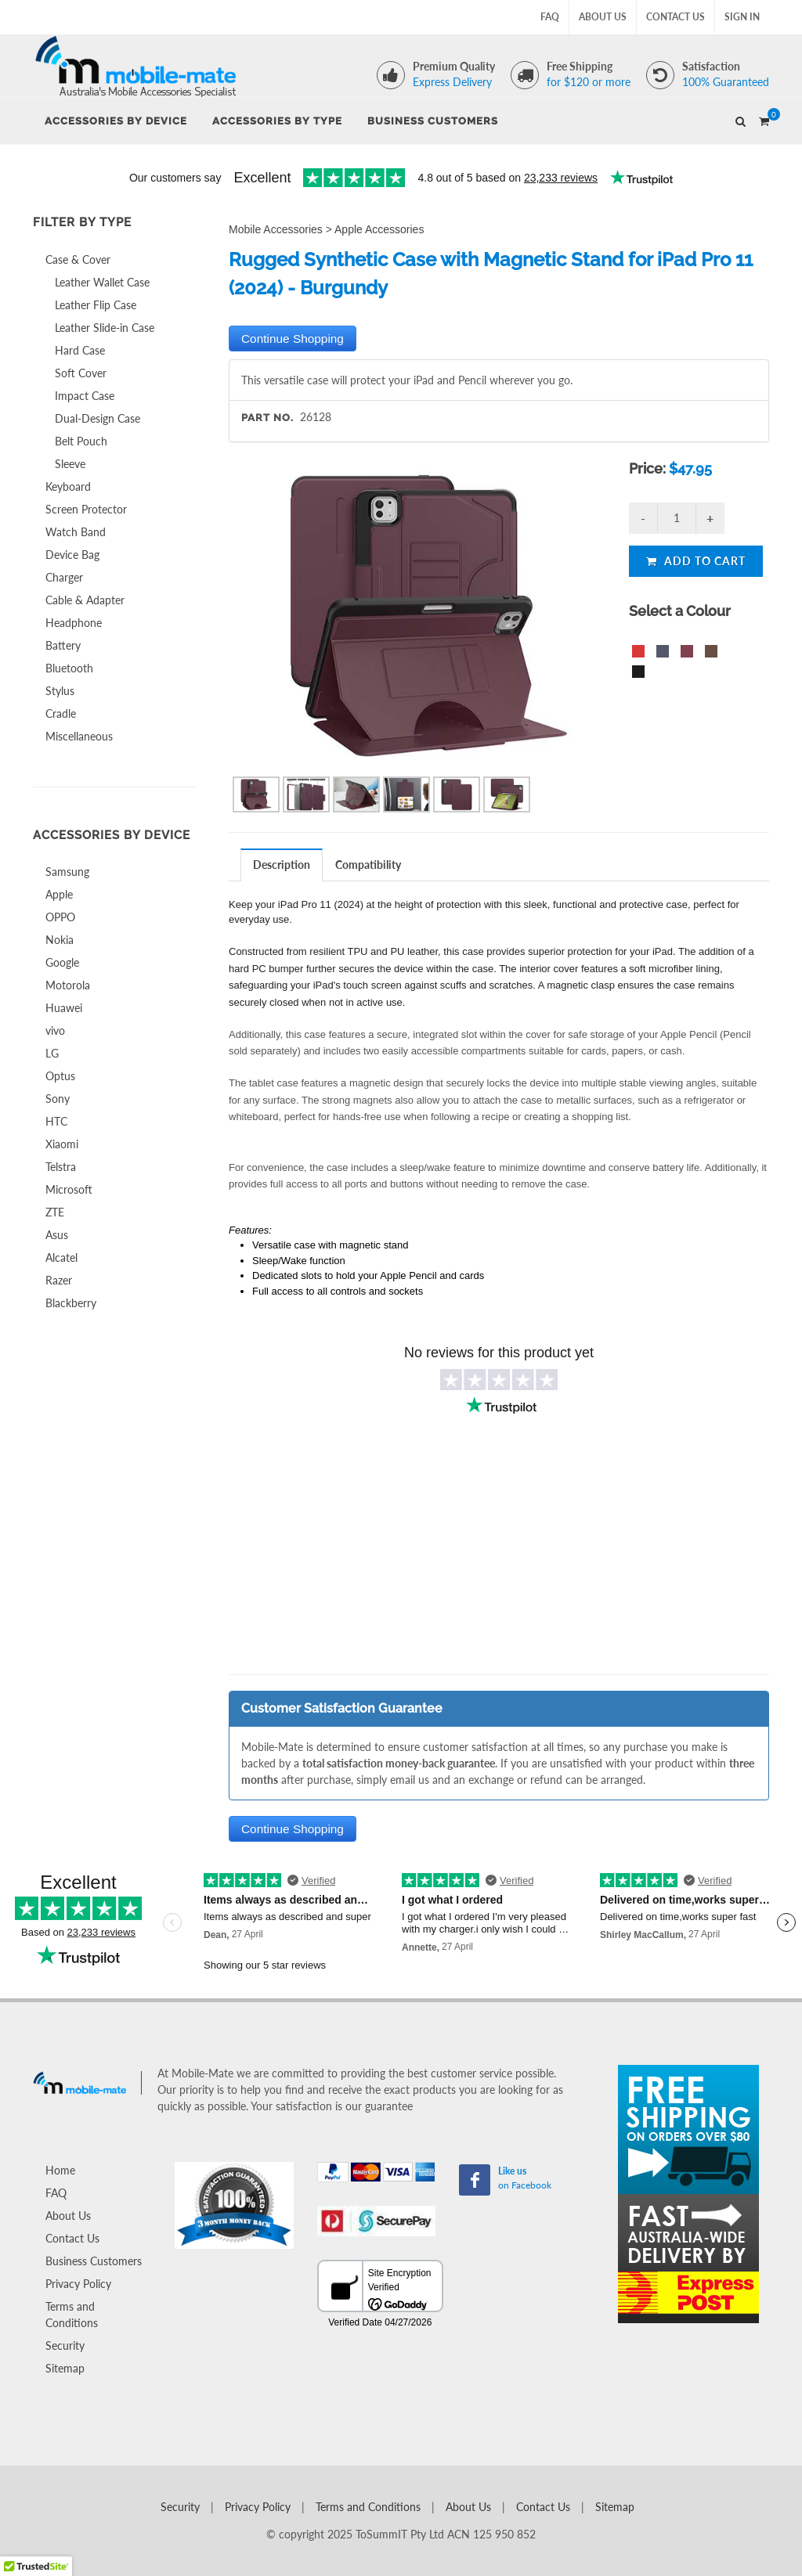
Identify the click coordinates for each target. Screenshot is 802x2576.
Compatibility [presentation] (368, 864)
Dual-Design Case (97, 418)
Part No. (267, 417)
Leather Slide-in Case (104, 327)
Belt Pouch (81, 441)
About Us (603, 17)
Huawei (63, 1007)
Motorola (67, 985)
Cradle (60, 713)
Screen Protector (86, 509)
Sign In (742, 17)
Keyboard (68, 486)
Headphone (73, 622)
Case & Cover (77, 259)
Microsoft (68, 1189)
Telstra (60, 1166)
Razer (58, 1280)
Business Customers (93, 2261)
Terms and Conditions (71, 2314)
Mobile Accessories (276, 229)
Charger (64, 577)
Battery (63, 645)
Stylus (59, 690)
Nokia (59, 939)
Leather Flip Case (95, 305)
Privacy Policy (78, 2283)
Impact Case (84, 395)
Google (62, 962)
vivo (55, 1030)
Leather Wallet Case (102, 282)
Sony (57, 1098)
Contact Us (675, 17)
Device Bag (72, 554)
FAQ (549, 17)
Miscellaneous (79, 736)
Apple (59, 894)
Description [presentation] (281, 864)
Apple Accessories (379, 229)
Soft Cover (81, 373)
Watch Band (75, 532)
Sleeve (70, 463)
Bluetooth (69, 668)
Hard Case (80, 350)
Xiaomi (61, 1144)
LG (52, 1053)
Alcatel (61, 1257)
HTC (56, 1121)
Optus (60, 1076)
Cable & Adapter (85, 600)
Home (60, 2170)
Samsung (67, 871)
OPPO (60, 917)
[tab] (281, 864)
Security (65, 2345)
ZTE (54, 1212)
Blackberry (70, 1303)
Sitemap (65, 2368)
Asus (56, 1234)
